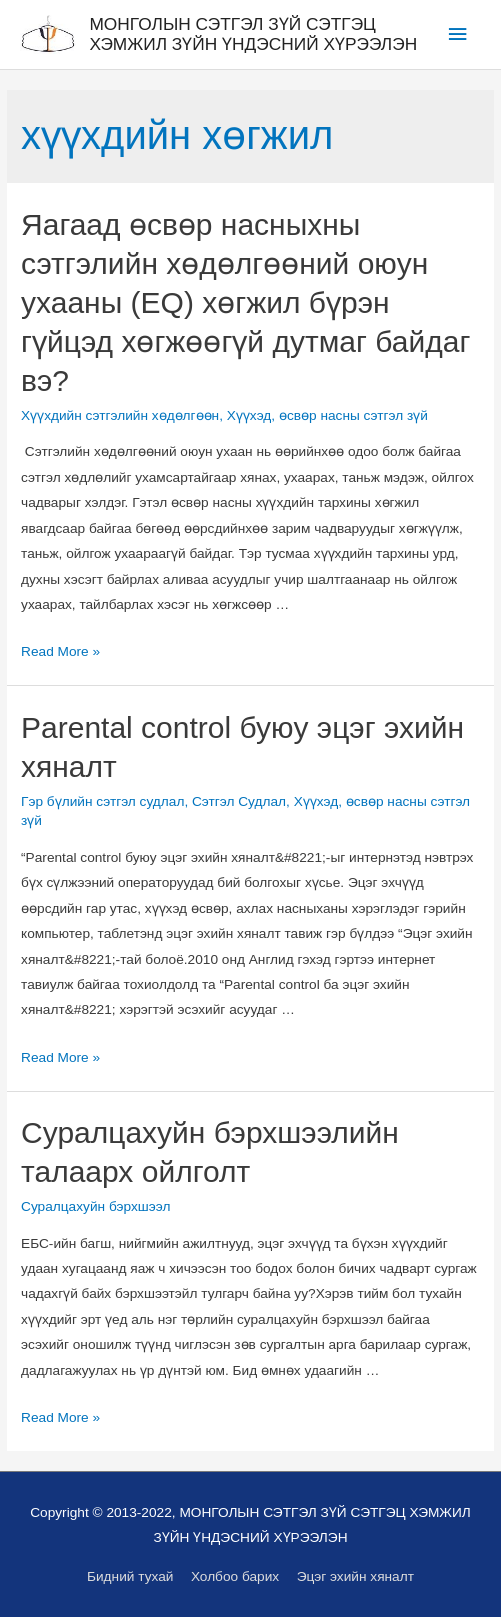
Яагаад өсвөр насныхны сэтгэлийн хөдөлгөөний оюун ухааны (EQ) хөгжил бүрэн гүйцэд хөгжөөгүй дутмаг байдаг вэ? (245, 302)
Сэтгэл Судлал (239, 801)
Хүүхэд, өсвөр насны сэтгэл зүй (327, 415)
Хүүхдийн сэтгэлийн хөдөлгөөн (120, 415)
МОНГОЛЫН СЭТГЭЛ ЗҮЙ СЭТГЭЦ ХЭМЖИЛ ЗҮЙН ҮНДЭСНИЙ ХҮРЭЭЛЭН (253, 34)
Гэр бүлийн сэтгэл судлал (102, 801)
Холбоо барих (235, 1576)
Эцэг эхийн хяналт (355, 1576)
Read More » (60, 651)
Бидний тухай (130, 1576)
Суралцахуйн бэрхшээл (95, 1206)
